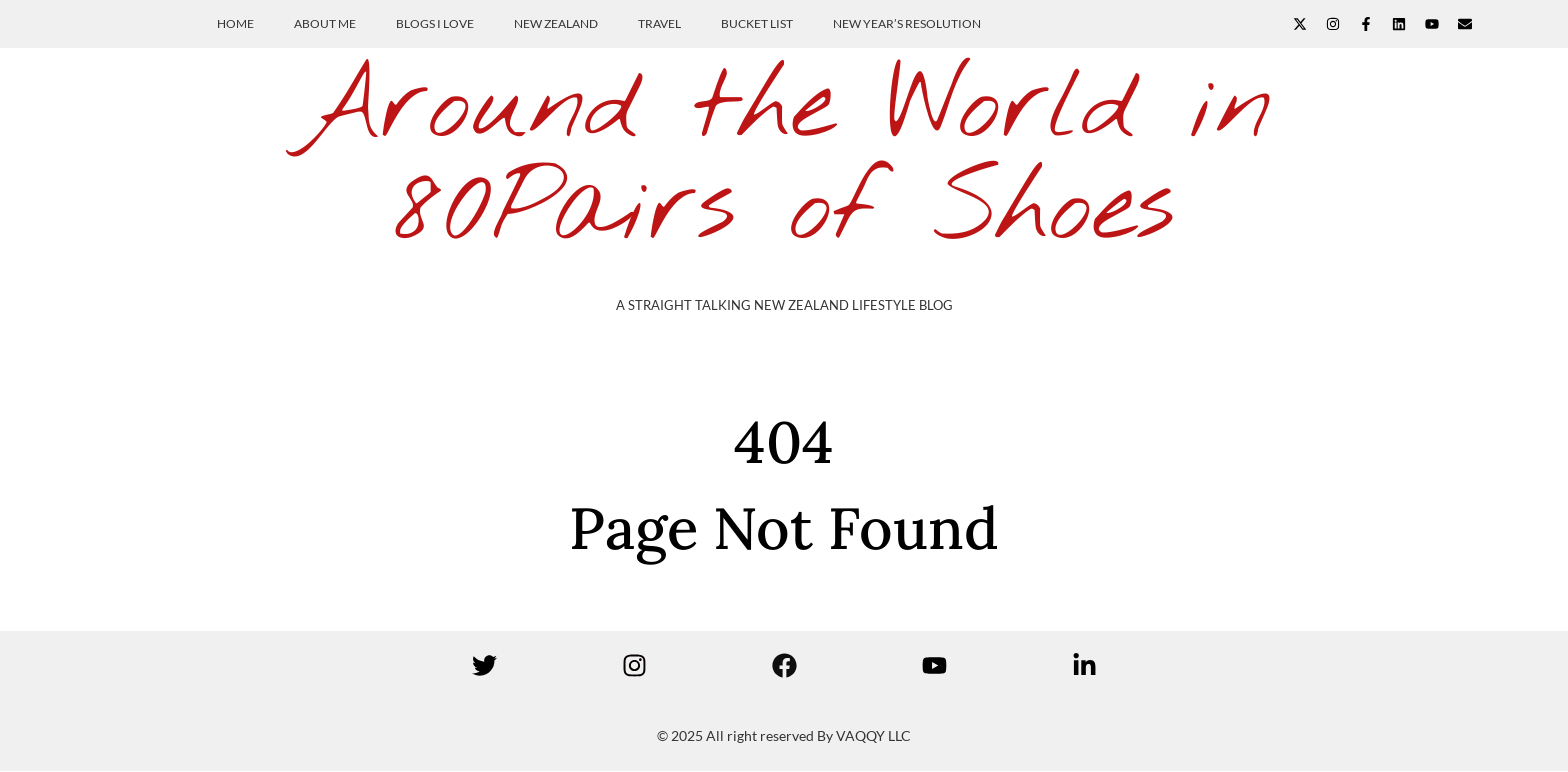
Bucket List (757, 23)
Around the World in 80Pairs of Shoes (784, 159)
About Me (325, 23)
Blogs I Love (435, 23)
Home (235, 23)
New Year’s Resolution (907, 23)
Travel (659, 23)
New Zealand (556, 23)
